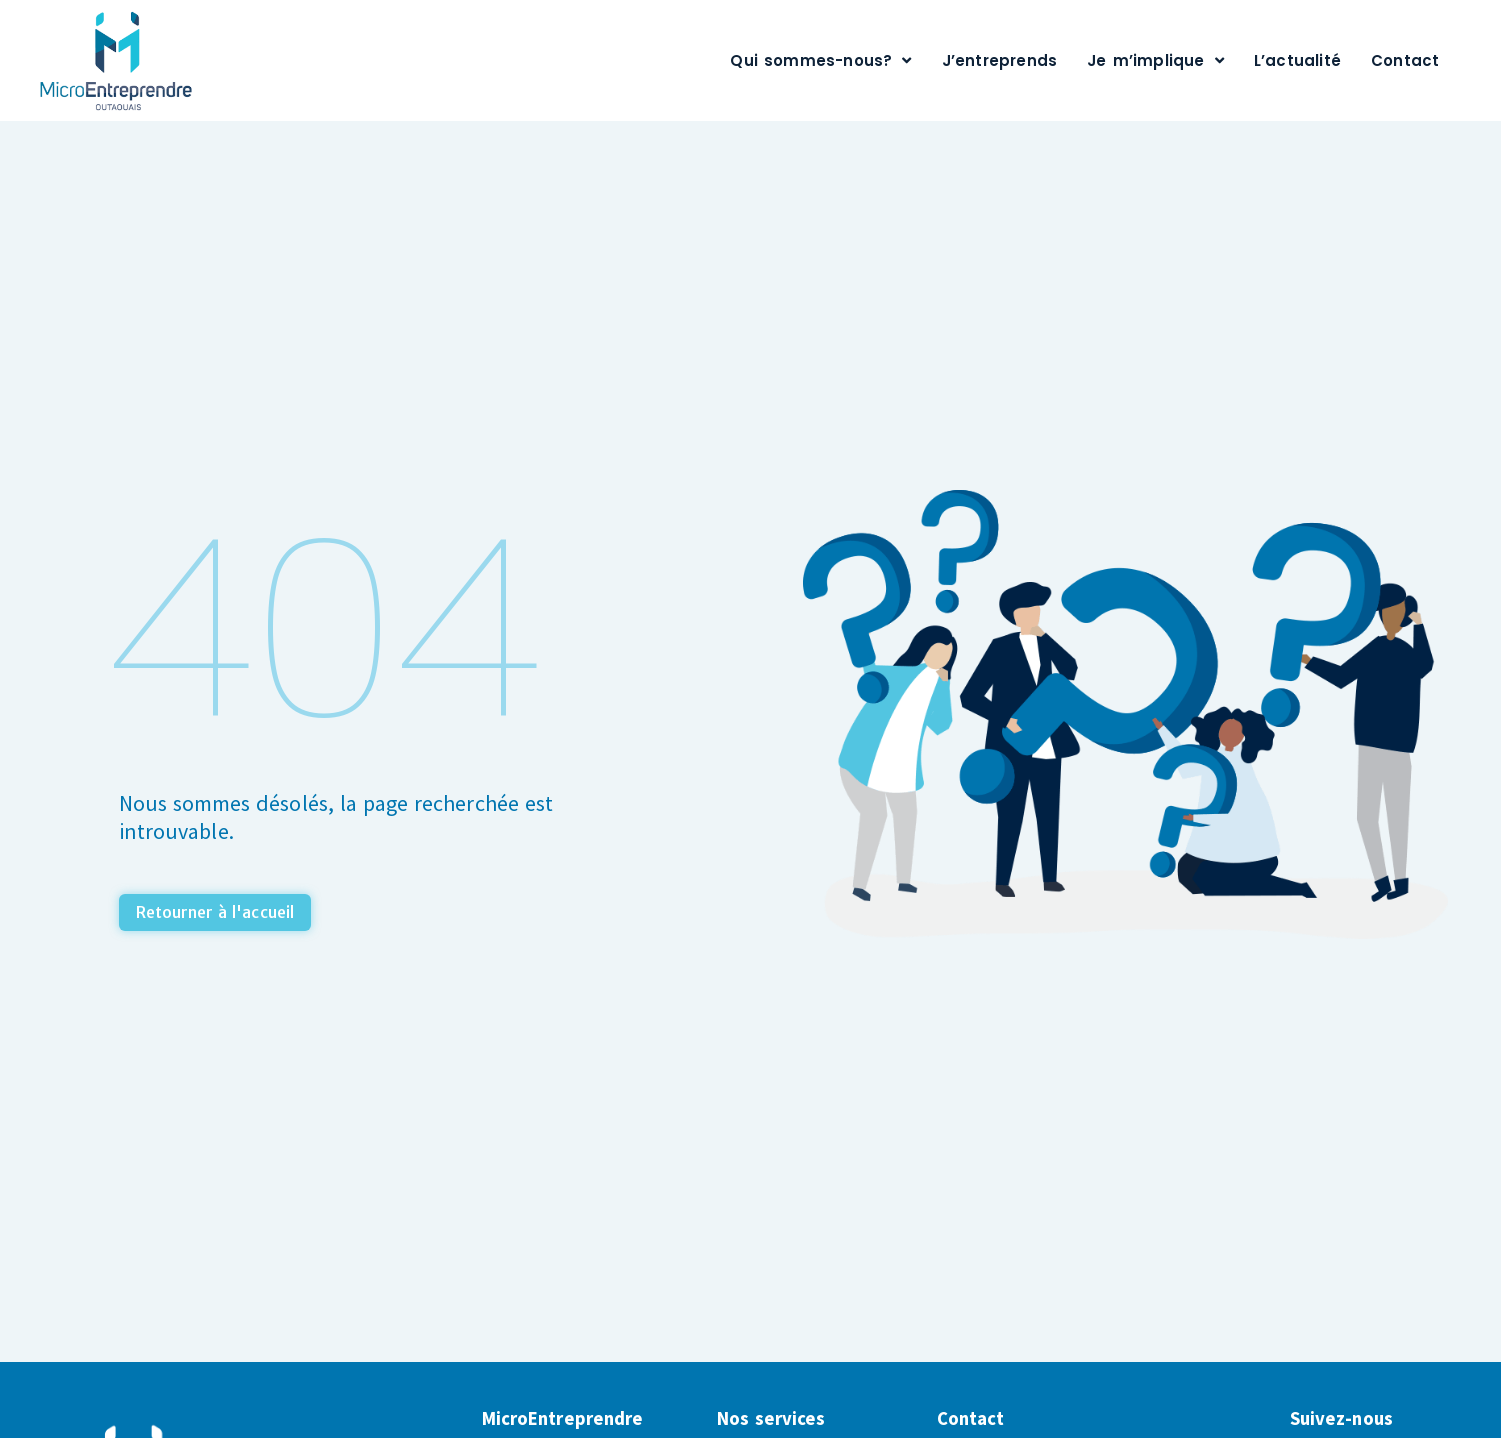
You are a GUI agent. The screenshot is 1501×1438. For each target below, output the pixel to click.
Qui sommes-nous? (820, 60)
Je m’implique (1155, 60)
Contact (1405, 60)
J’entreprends (1000, 60)
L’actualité (1297, 60)
